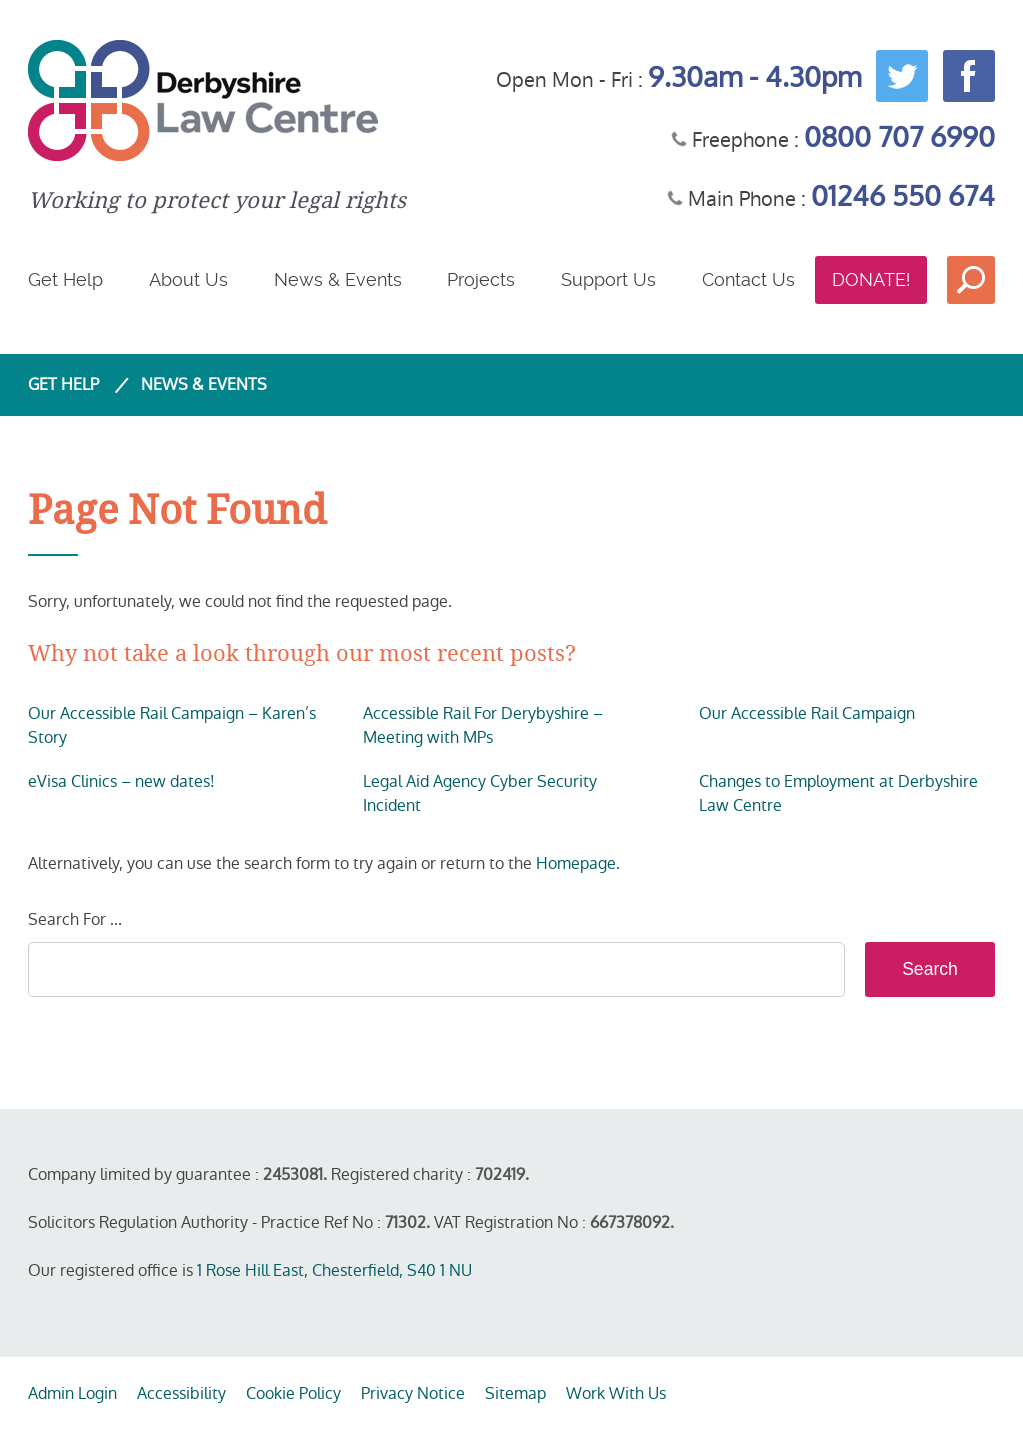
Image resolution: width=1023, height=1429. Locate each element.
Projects (481, 279)
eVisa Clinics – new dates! (121, 781)
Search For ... (75, 919)
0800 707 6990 (899, 137)
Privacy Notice (413, 1393)
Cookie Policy (293, 1393)
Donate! (871, 279)
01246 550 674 (903, 196)
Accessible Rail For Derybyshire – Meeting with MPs (483, 725)
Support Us (608, 279)
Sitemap (515, 1393)
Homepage (576, 863)
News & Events (338, 279)
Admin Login (72, 1393)
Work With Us (616, 1393)
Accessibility (181, 1393)
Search (971, 280)
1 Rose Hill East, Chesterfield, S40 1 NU (334, 1270)
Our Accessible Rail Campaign (807, 713)
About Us (188, 279)
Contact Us (748, 279)
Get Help (65, 279)
